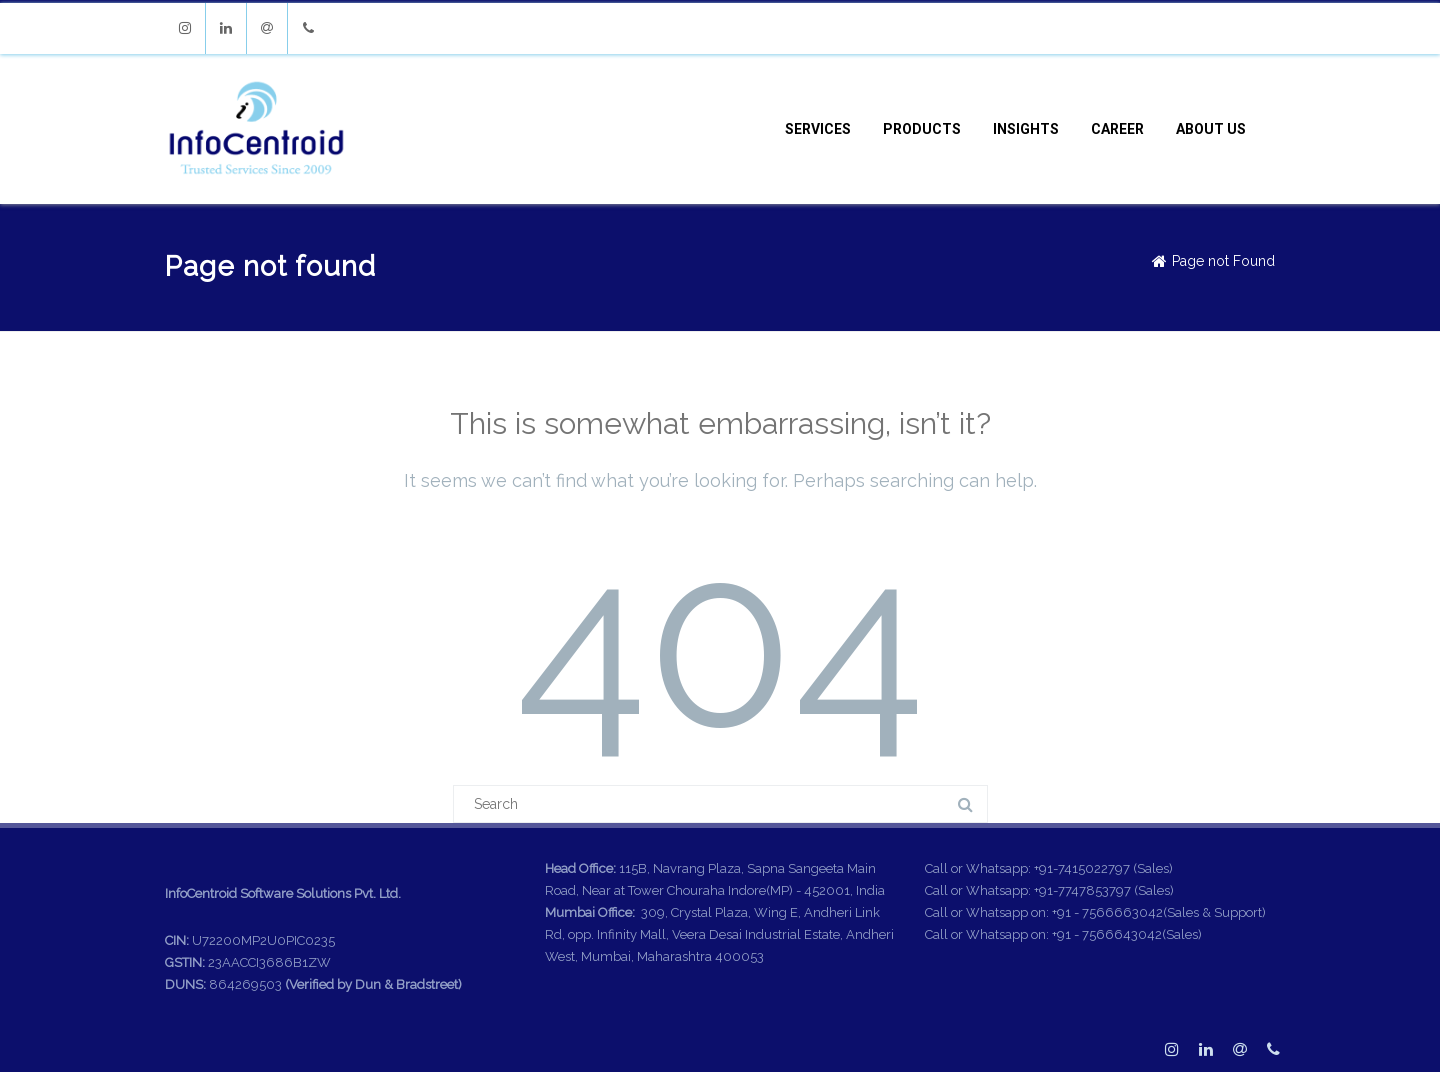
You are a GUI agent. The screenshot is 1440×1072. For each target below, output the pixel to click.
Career (1117, 129)
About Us (1211, 129)
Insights (1026, 129)
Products (922, 129)
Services (818, 129)
